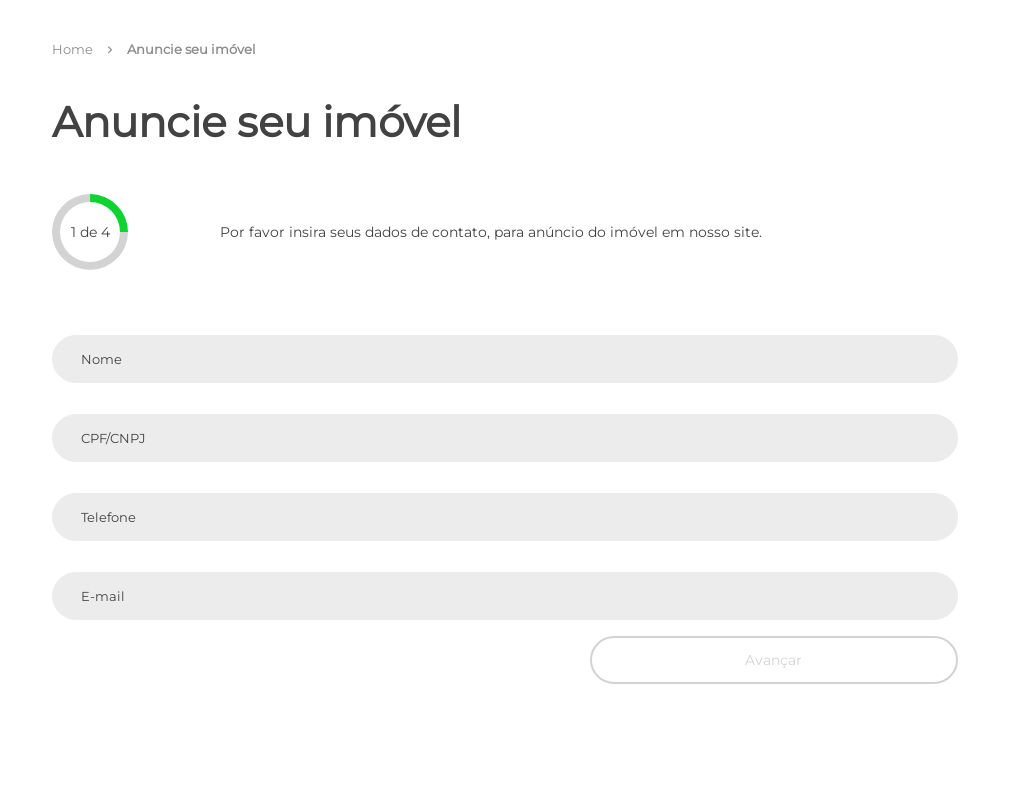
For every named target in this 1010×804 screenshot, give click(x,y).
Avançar (773, 660)
